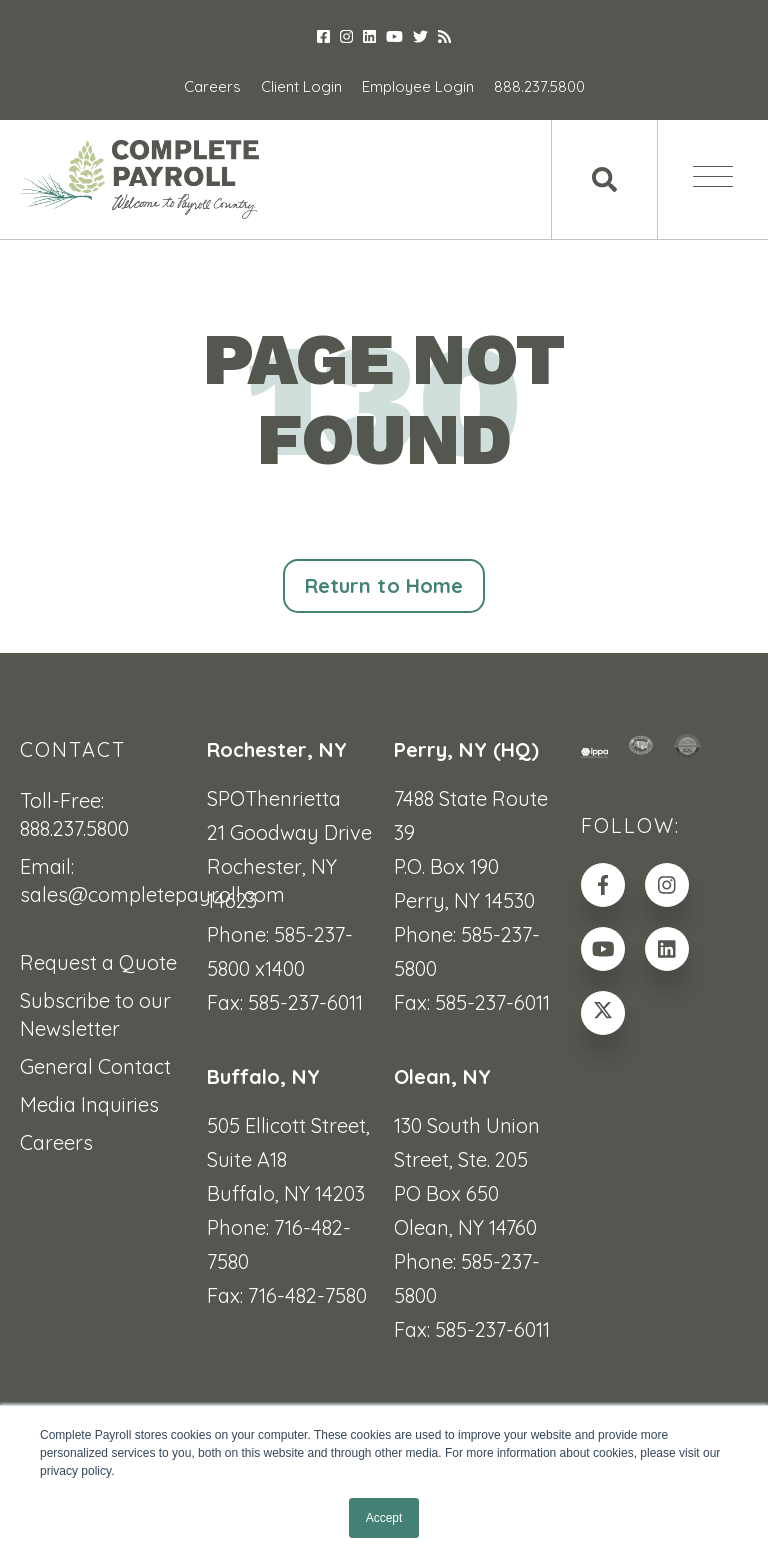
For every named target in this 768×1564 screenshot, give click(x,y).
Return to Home (384, 585)
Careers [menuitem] (56, 1142)
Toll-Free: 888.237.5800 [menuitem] (74, 814)
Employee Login (418, 86)
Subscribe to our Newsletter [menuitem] (95, 1014)
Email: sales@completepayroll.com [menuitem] (103, 880)
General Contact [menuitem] (95, 1066)
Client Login (301, 86)
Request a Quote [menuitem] (98, 962)
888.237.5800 (539, 86)
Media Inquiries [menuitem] (89, 1104)
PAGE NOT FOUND (384, 399)
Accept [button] (384, 1518)
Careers (212, 86)
